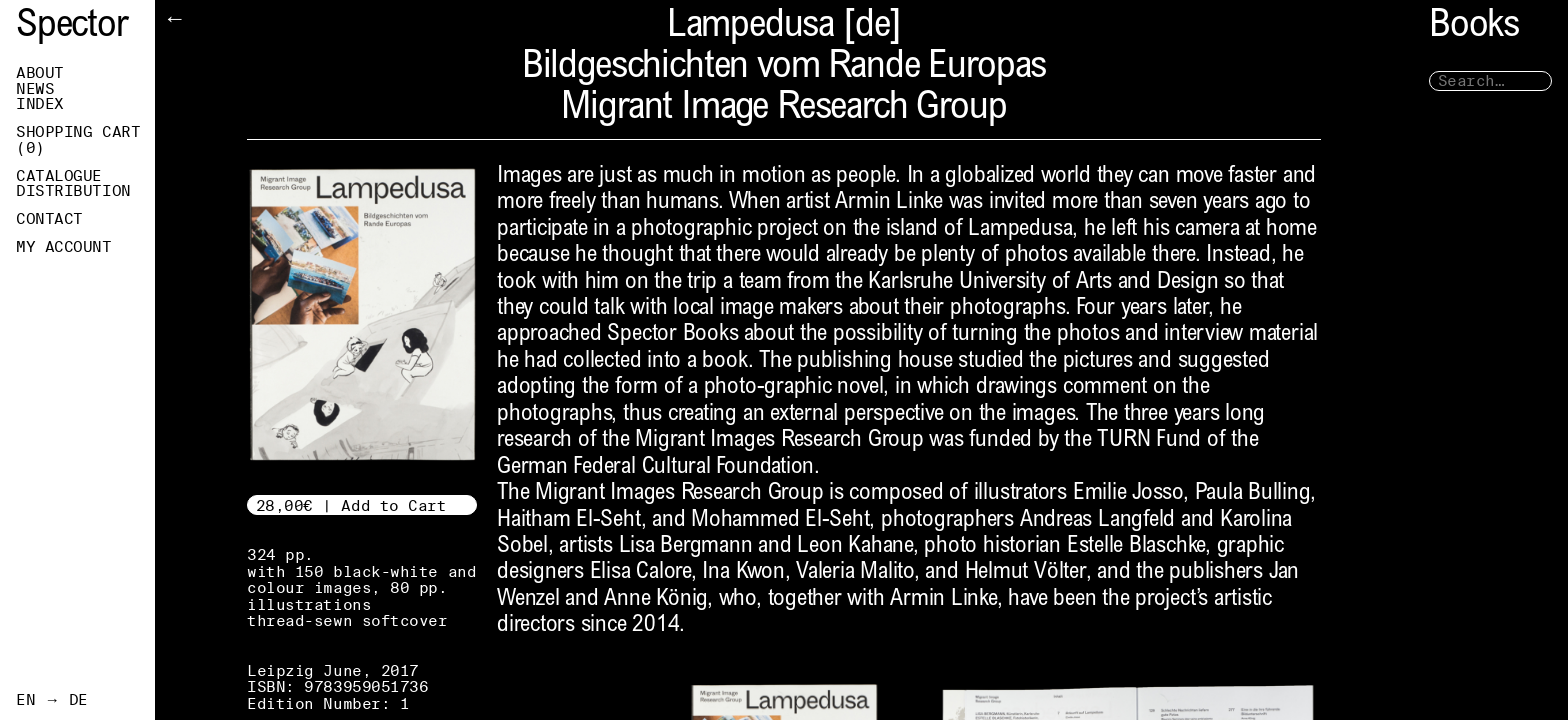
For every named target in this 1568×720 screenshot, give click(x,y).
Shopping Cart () (78, 140)
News (35, 89)
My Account (64, 247)
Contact (49, 219)
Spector (72, 27)
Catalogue (59, 176)
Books (1474, 27)
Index (40, 104)
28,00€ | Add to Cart (351, 505)
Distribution (73, 191)
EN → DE (52, 700)
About (40, 73)
